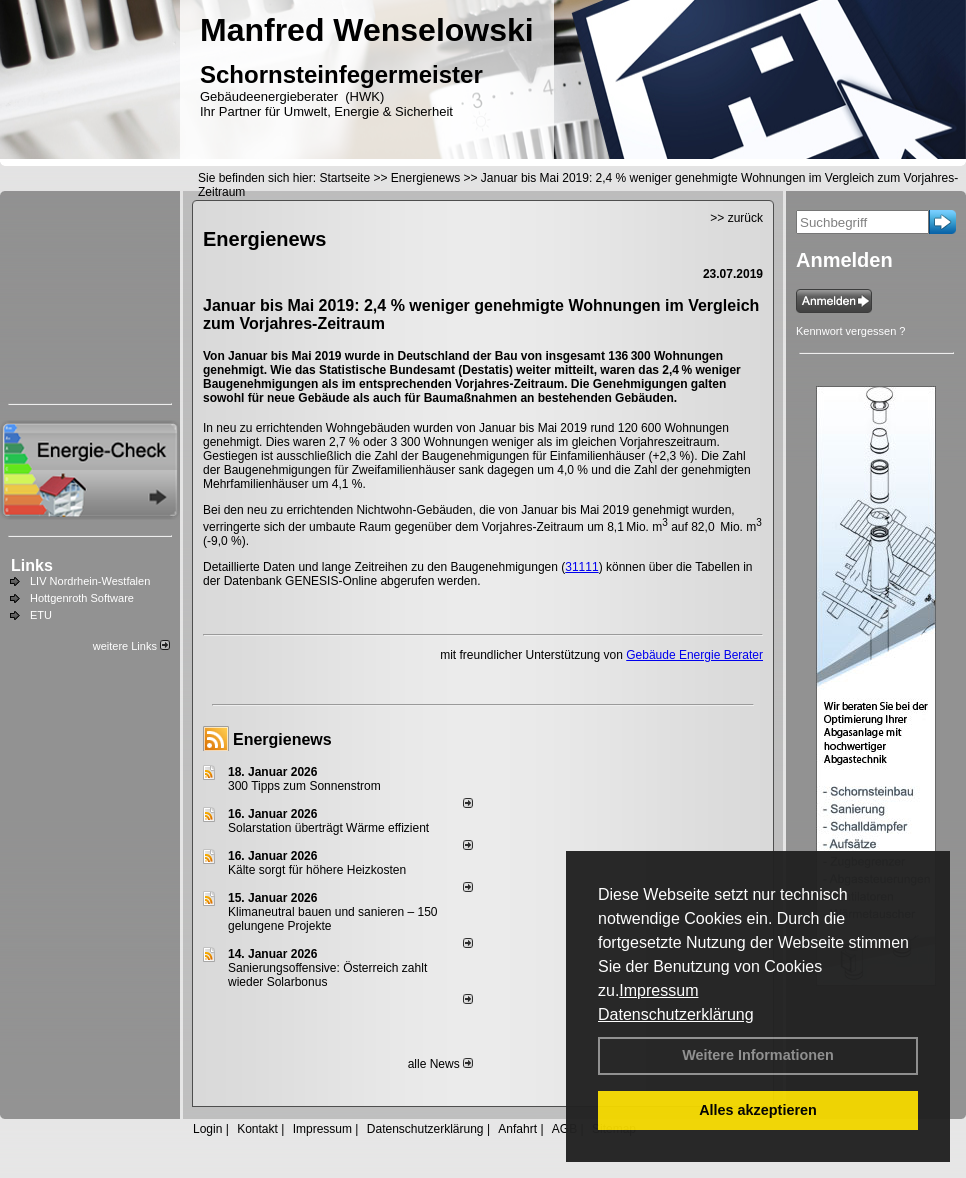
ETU (41, 615)
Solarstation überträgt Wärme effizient (328, 828)
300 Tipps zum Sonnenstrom (304, 786)
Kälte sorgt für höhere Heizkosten (318, 870)
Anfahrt (517, 1129)
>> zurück (736, 218)
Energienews (282, 739)
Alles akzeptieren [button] (758, 1110)
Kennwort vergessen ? (850, 331)
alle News (440, 1064)
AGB (564, 1129)
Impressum (658, 990)
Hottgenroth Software (82, 598)
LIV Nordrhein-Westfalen (90, 581)
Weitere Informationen (758, 1055)
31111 (581, 567)
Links (32, 565)
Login (207, 1129)
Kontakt (257, 1129)
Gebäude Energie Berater (694, 655)
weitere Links (131, 646)
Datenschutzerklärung (676, 1014)
